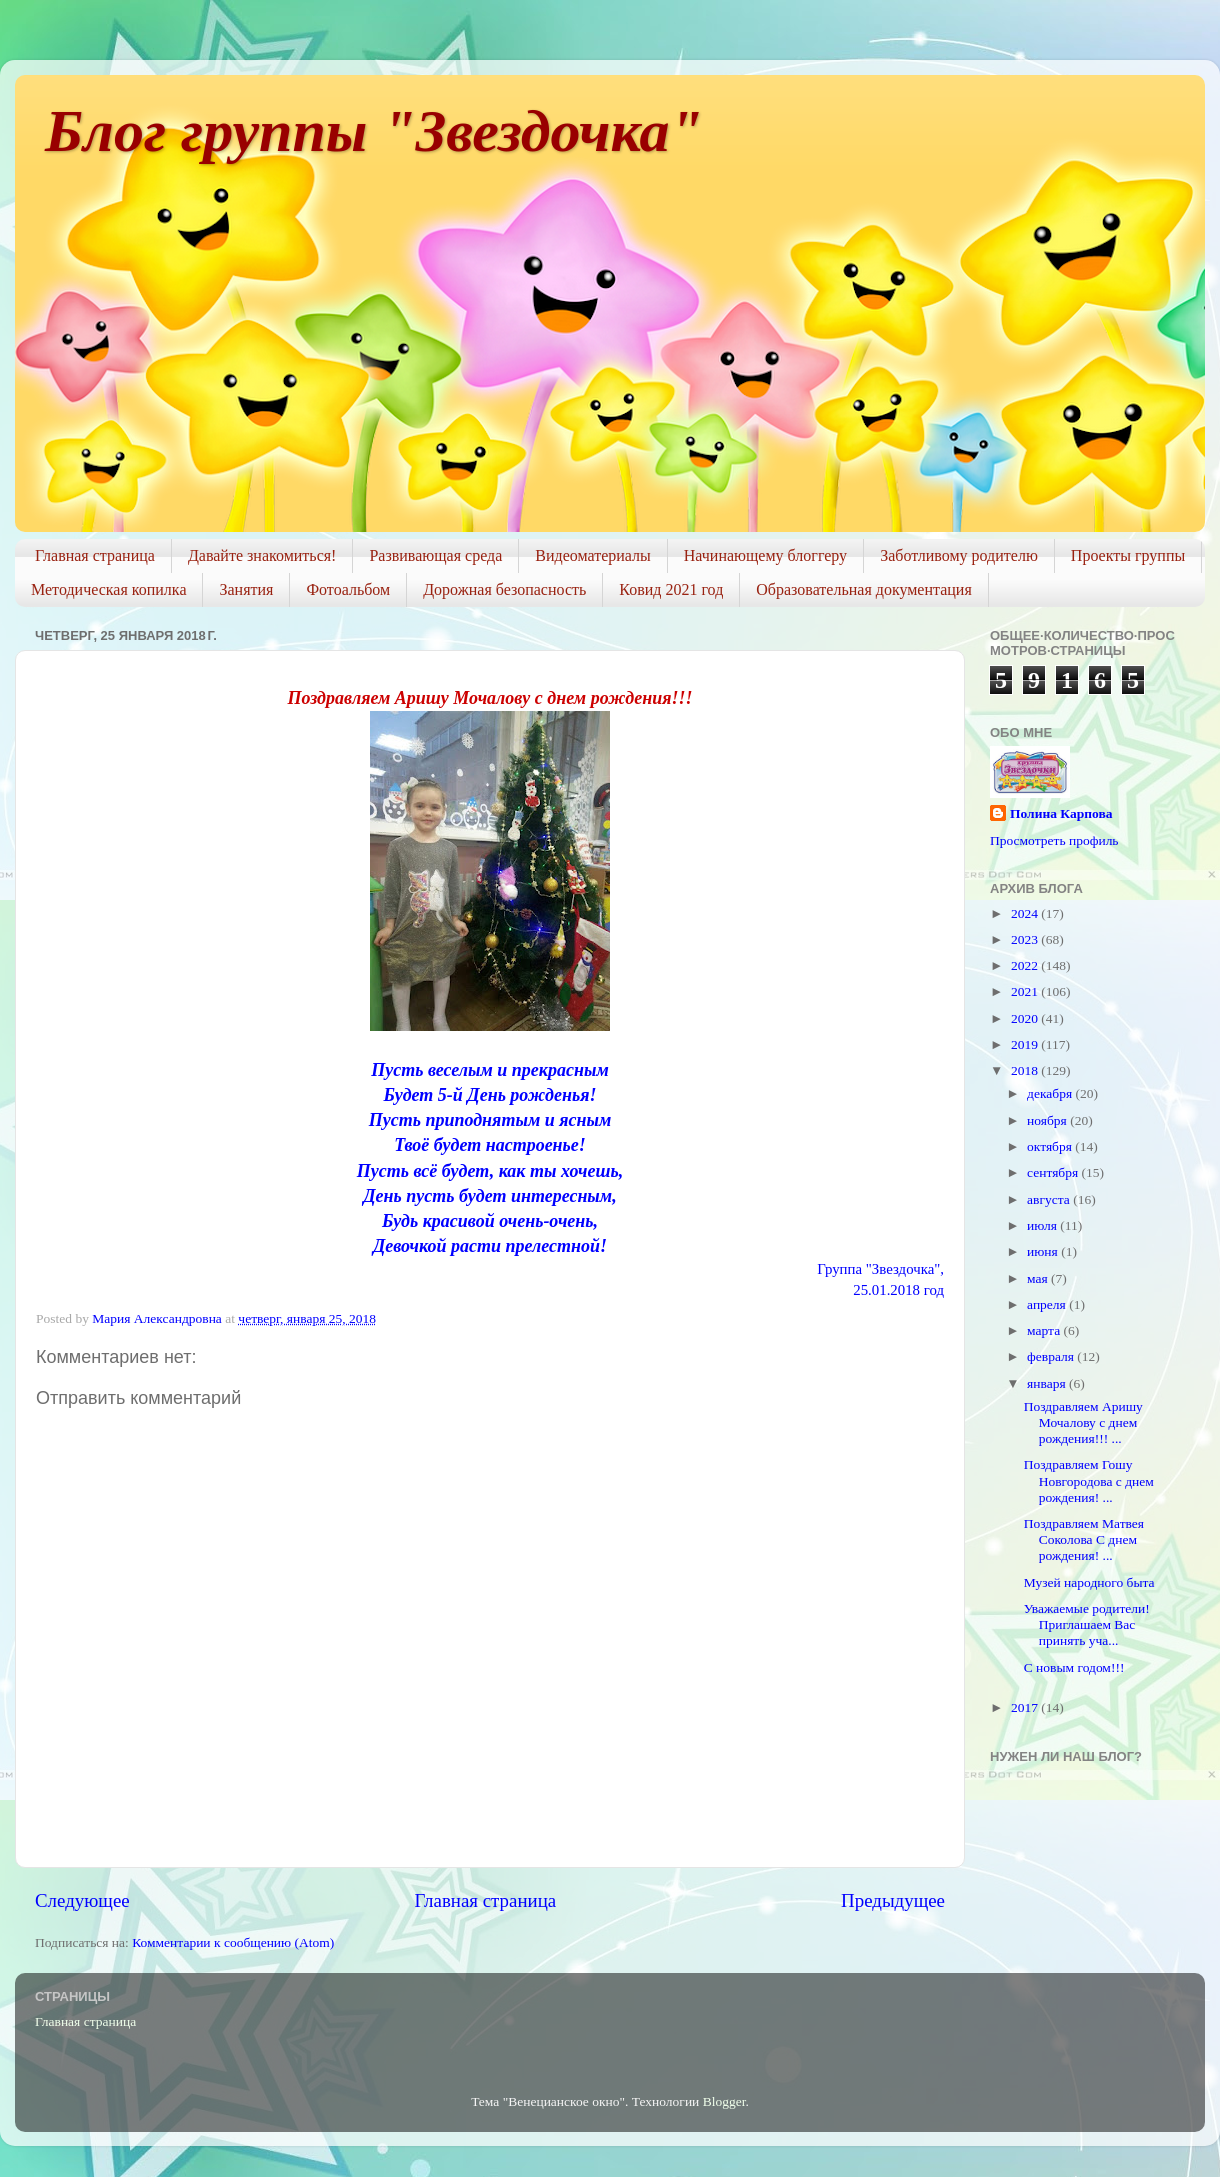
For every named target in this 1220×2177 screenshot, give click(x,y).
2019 (1026, 1044)
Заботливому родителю (959, 555)
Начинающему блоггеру (765, 555)
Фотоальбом (348, 589)
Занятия (246, 589)
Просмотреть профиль (1054, 840)
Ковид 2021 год (671, 589)
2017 (1026, 1707)
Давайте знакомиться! (262, 555)
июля (1043, 1225)
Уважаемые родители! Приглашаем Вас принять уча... (1088, 1624)
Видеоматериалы (593, 555)
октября (1051, 1146)
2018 (1026, 1070)
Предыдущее (893, 1900)
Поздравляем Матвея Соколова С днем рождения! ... (1084, 1539)
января (1048, 1383)
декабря (1051, 1093)
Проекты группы (1128, 555)
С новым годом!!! (1074, 1667)
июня (1044, 1251)
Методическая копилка (108, 589)
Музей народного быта (1089, 1582)
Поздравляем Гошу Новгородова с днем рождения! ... (1089, 1480)
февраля (1052, 1356)
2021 (1026, 991)
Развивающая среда (435, 555)
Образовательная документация (864, 589)
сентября (1054, 1172)
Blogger (724, 2101)
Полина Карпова (1061, 813)
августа (1050, 1199)
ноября (1048, 1120)
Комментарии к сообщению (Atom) (233, 1942)
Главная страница (95, 555)
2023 (1026, 939)
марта (1045, 1330)
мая (1039, 1278)
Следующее (82, 1900)
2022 (1026, 965)
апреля (1048, 1304)
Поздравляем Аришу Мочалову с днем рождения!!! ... (1083, 1422)
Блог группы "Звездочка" (374, 131)
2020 (1026, 1018)
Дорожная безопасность (504, 589)
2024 (1026, 913)
